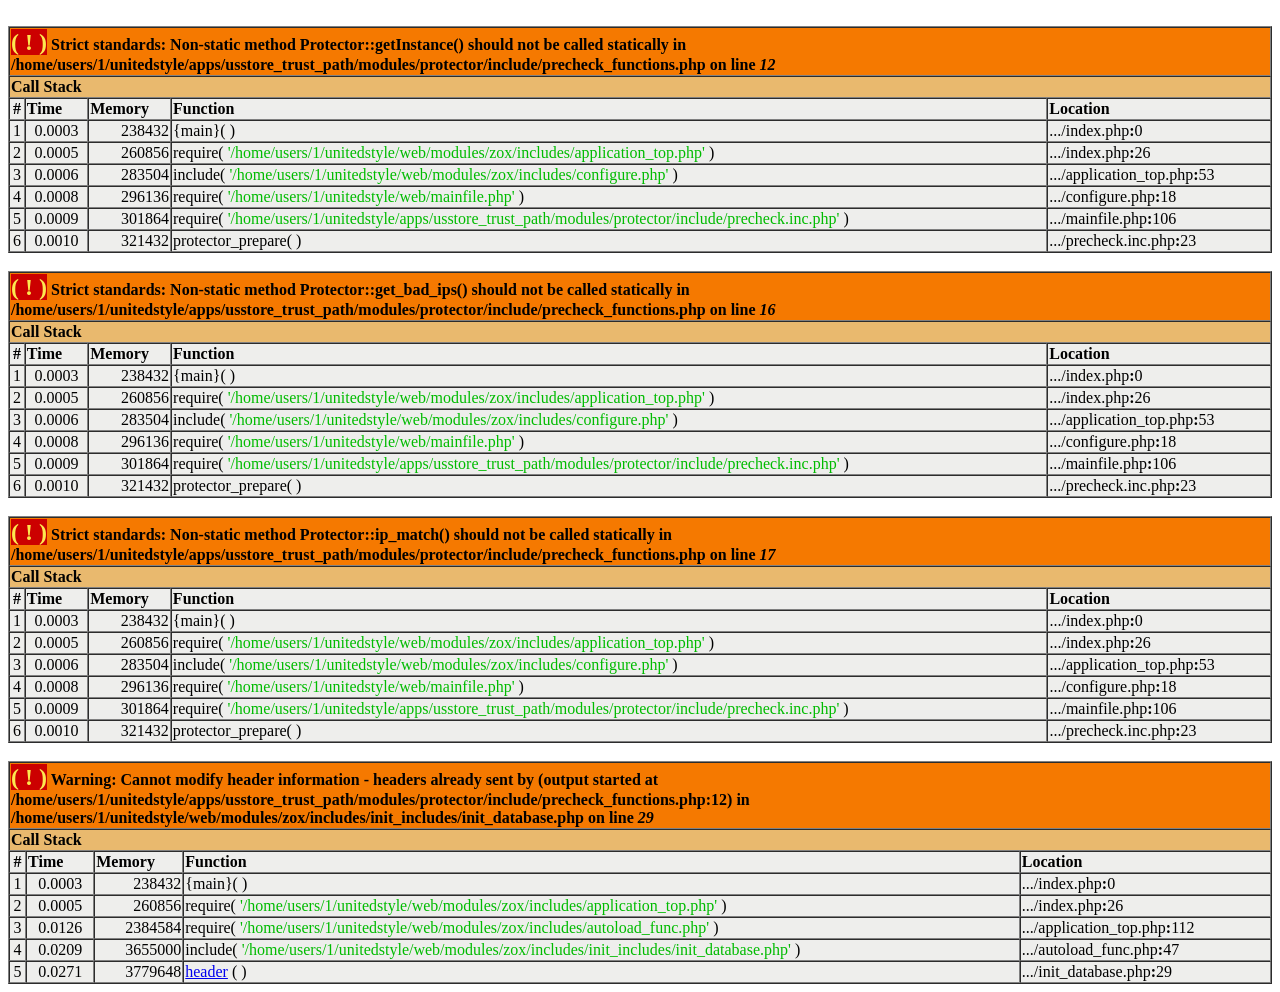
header (206, 971)
